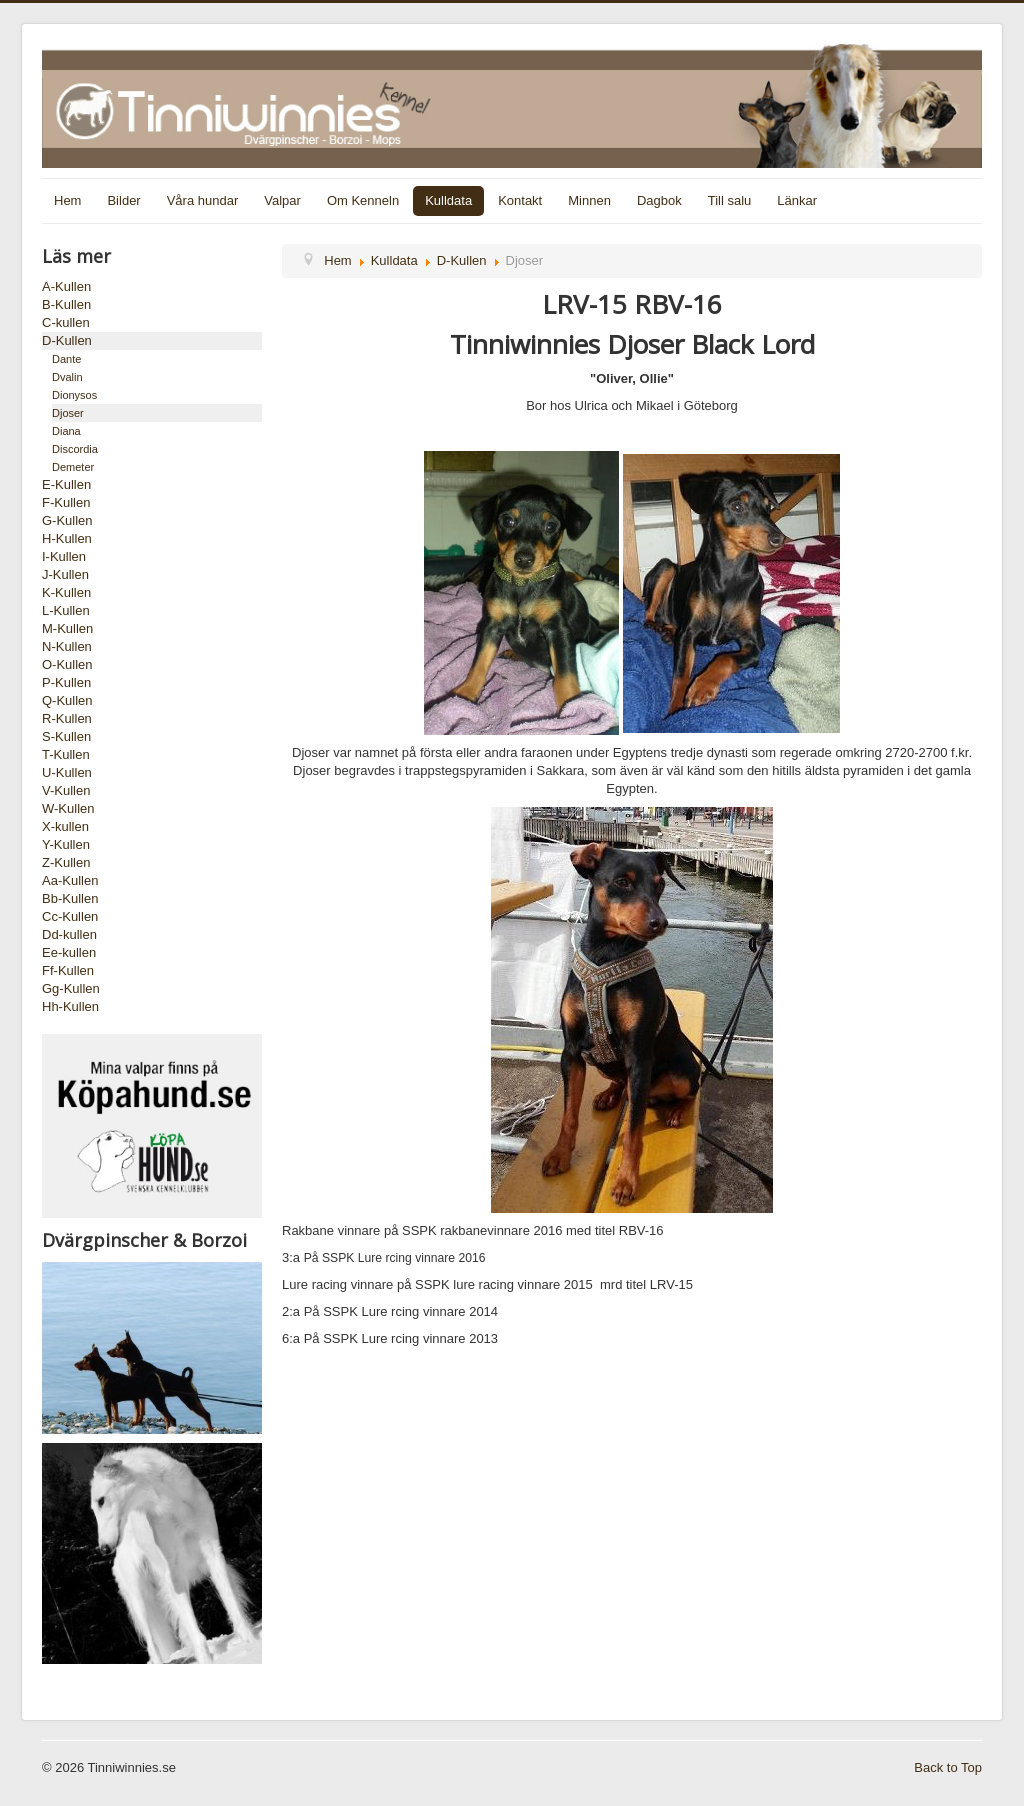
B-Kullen (66, 304)
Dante (66, 359)
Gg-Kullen (71, 988)
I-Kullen (64, 556)
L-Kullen (66, 610)
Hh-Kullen (70, 1006)
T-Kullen (66, 754)
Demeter (73, 467)
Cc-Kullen (70, 916)
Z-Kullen (66, 862)
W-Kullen (68, 808)
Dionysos (74, 395)
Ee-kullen (69, 952)
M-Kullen (67, 628)
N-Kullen (67, 646)
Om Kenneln (363, 200)
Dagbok (659, 200)
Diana (66, 431)
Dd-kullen (69, 934)
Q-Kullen (67, 700)
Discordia (75, 449)
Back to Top (948, 1767)
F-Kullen (66, 502)
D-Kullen (67, 340)
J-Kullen (65, 574)
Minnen (589, 200)
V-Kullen (66, 790)
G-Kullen (67, 520)
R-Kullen (67, 718)
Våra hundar (203, 200)
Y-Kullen (66, 844)
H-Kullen (67, 538)
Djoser (68, 413)
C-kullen (66, 322)
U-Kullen (67, 772)
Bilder (123, 200)
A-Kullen (66, 286)
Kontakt (520, 200)
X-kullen (65, 826)
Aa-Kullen (70, 880)
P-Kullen (66, 682)
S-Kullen (66, 736)
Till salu (730, 200)
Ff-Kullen (68, 970)
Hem (67, 200)
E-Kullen (66, 484)
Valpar (282, 200)
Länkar (797, 200)
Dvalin (67, 377)
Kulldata (448, 200)
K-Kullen (66, 592)
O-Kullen (67, 664)
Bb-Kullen (70, 898)
